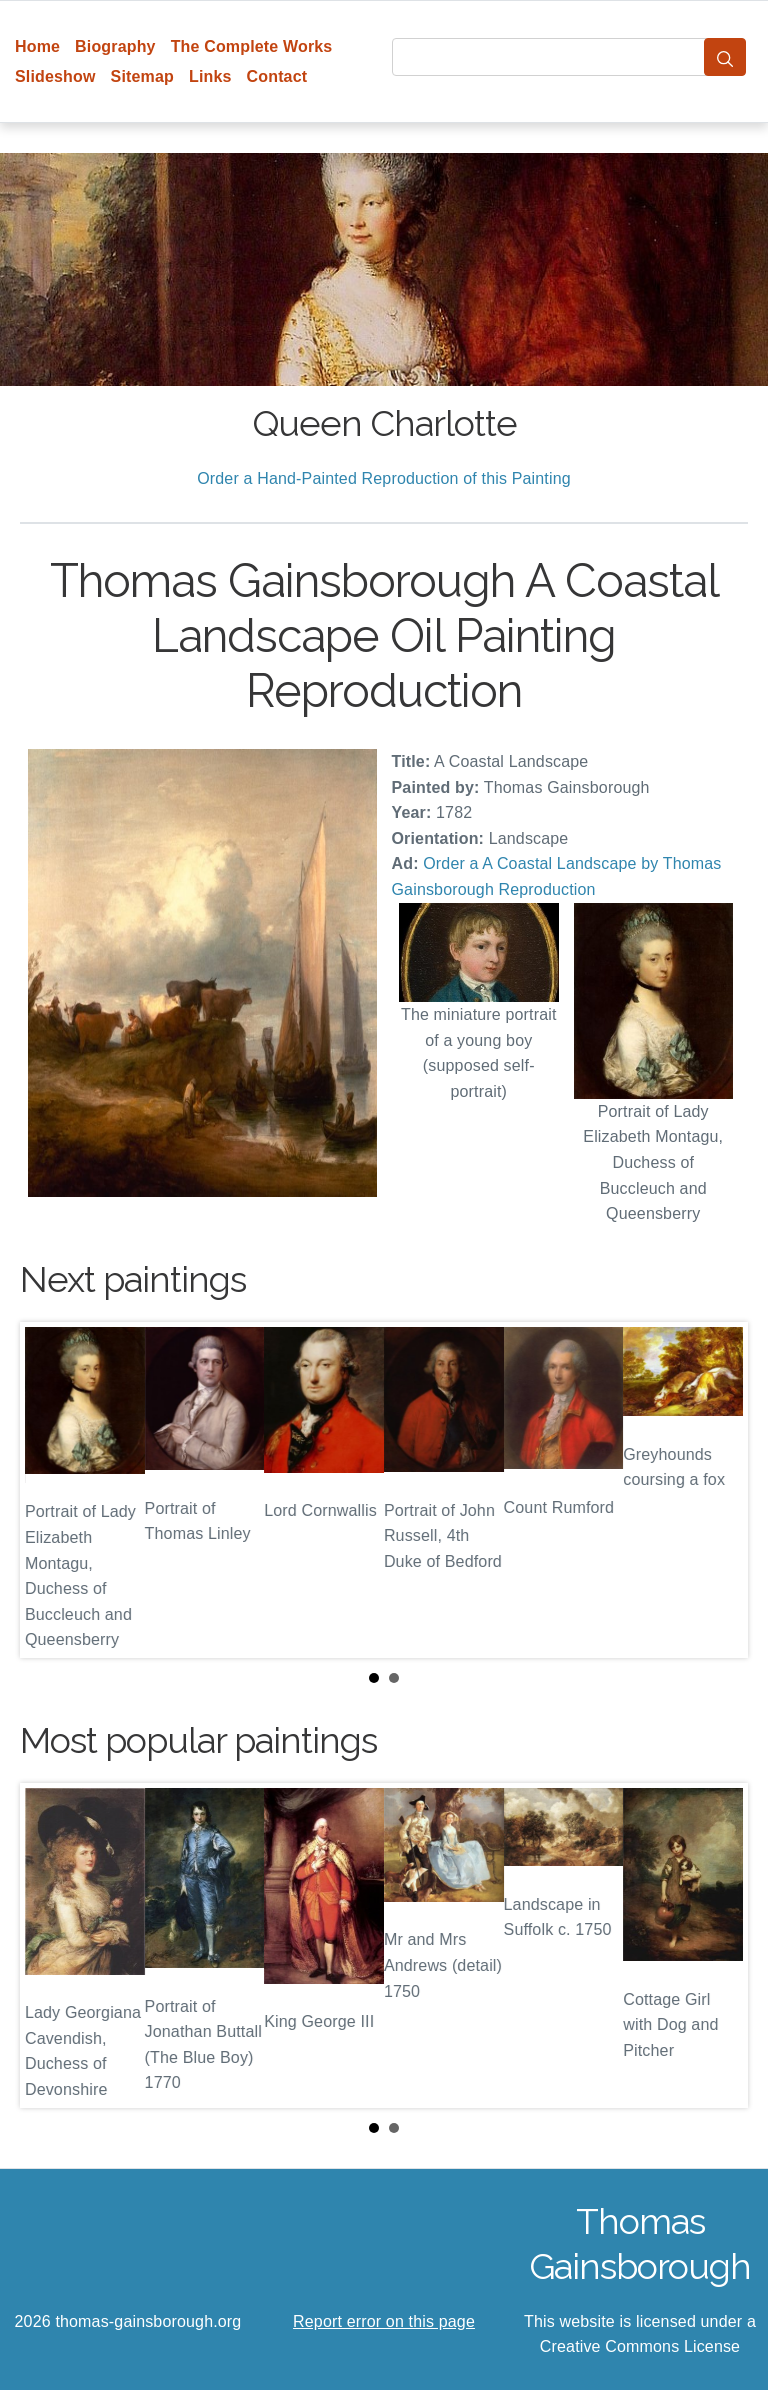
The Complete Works (252, 46)
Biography (115, 46)
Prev (51, 1490)
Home (37, 46)
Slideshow (55, 76)
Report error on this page (384, 2321)
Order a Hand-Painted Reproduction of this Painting (384, 478)
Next (717, 1490)
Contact (277, 76)
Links (210, 76)
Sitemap (142, 76)
